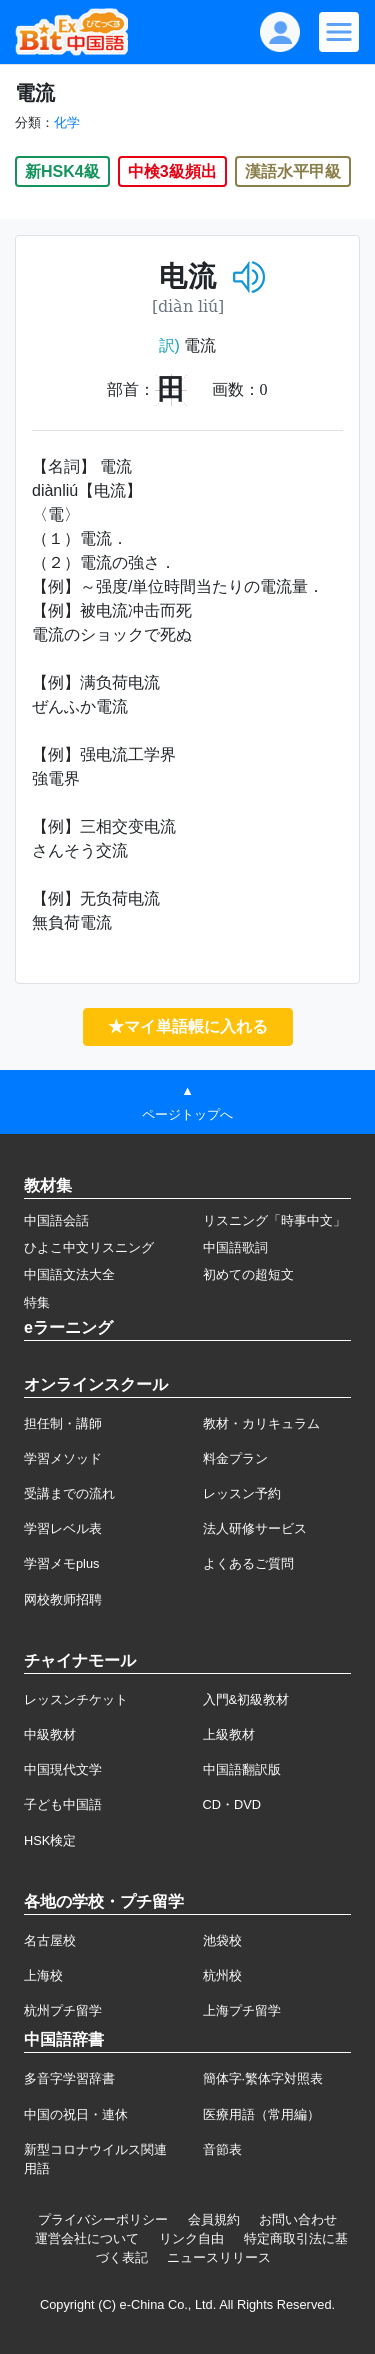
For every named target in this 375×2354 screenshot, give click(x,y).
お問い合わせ (298, 2219)
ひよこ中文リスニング (89, 1247)
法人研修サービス (255, 1528)
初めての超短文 (248, 1274)
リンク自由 (191, 2238)
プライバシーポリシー (103, 2219)
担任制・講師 (63, 1423)
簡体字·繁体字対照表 (263, 2078)
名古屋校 (50, 1940)
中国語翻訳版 (242, 1769)
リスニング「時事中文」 (274, 1220)
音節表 (222, 2149)
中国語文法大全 (69, 1274)
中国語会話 (56, 1220)
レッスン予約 (242, 1493)
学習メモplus (61, 1563)
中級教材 (50, 1734)
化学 (67, 122)
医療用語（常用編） (261, 2114)
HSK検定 (50, 1840)
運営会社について (87, 2238)
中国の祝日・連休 (76, 2114)
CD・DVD (232, 1804)
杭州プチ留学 (63, 2010)
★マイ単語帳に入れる (188, 1026)
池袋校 (222, 1940)
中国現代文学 (63, 1769)
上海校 (43, 1975)
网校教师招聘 (63, 1599)
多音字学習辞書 (69, 2078)
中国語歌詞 (235, 1247)
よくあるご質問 (248, 1563)
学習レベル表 (63, 1528)
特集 (37, 1302)
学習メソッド (63, 1458)
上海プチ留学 (242, 2010)
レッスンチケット (76, 1699)
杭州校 (222, 1975)
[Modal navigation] (339, 32)
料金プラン (235, 1458)
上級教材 (229, 1734)
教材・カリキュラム (261, 1423)
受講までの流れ (69, 1493)
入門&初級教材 (246, 1699)
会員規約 (214, 2219)
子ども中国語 (63, 1804)
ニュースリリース (219, 2257)
